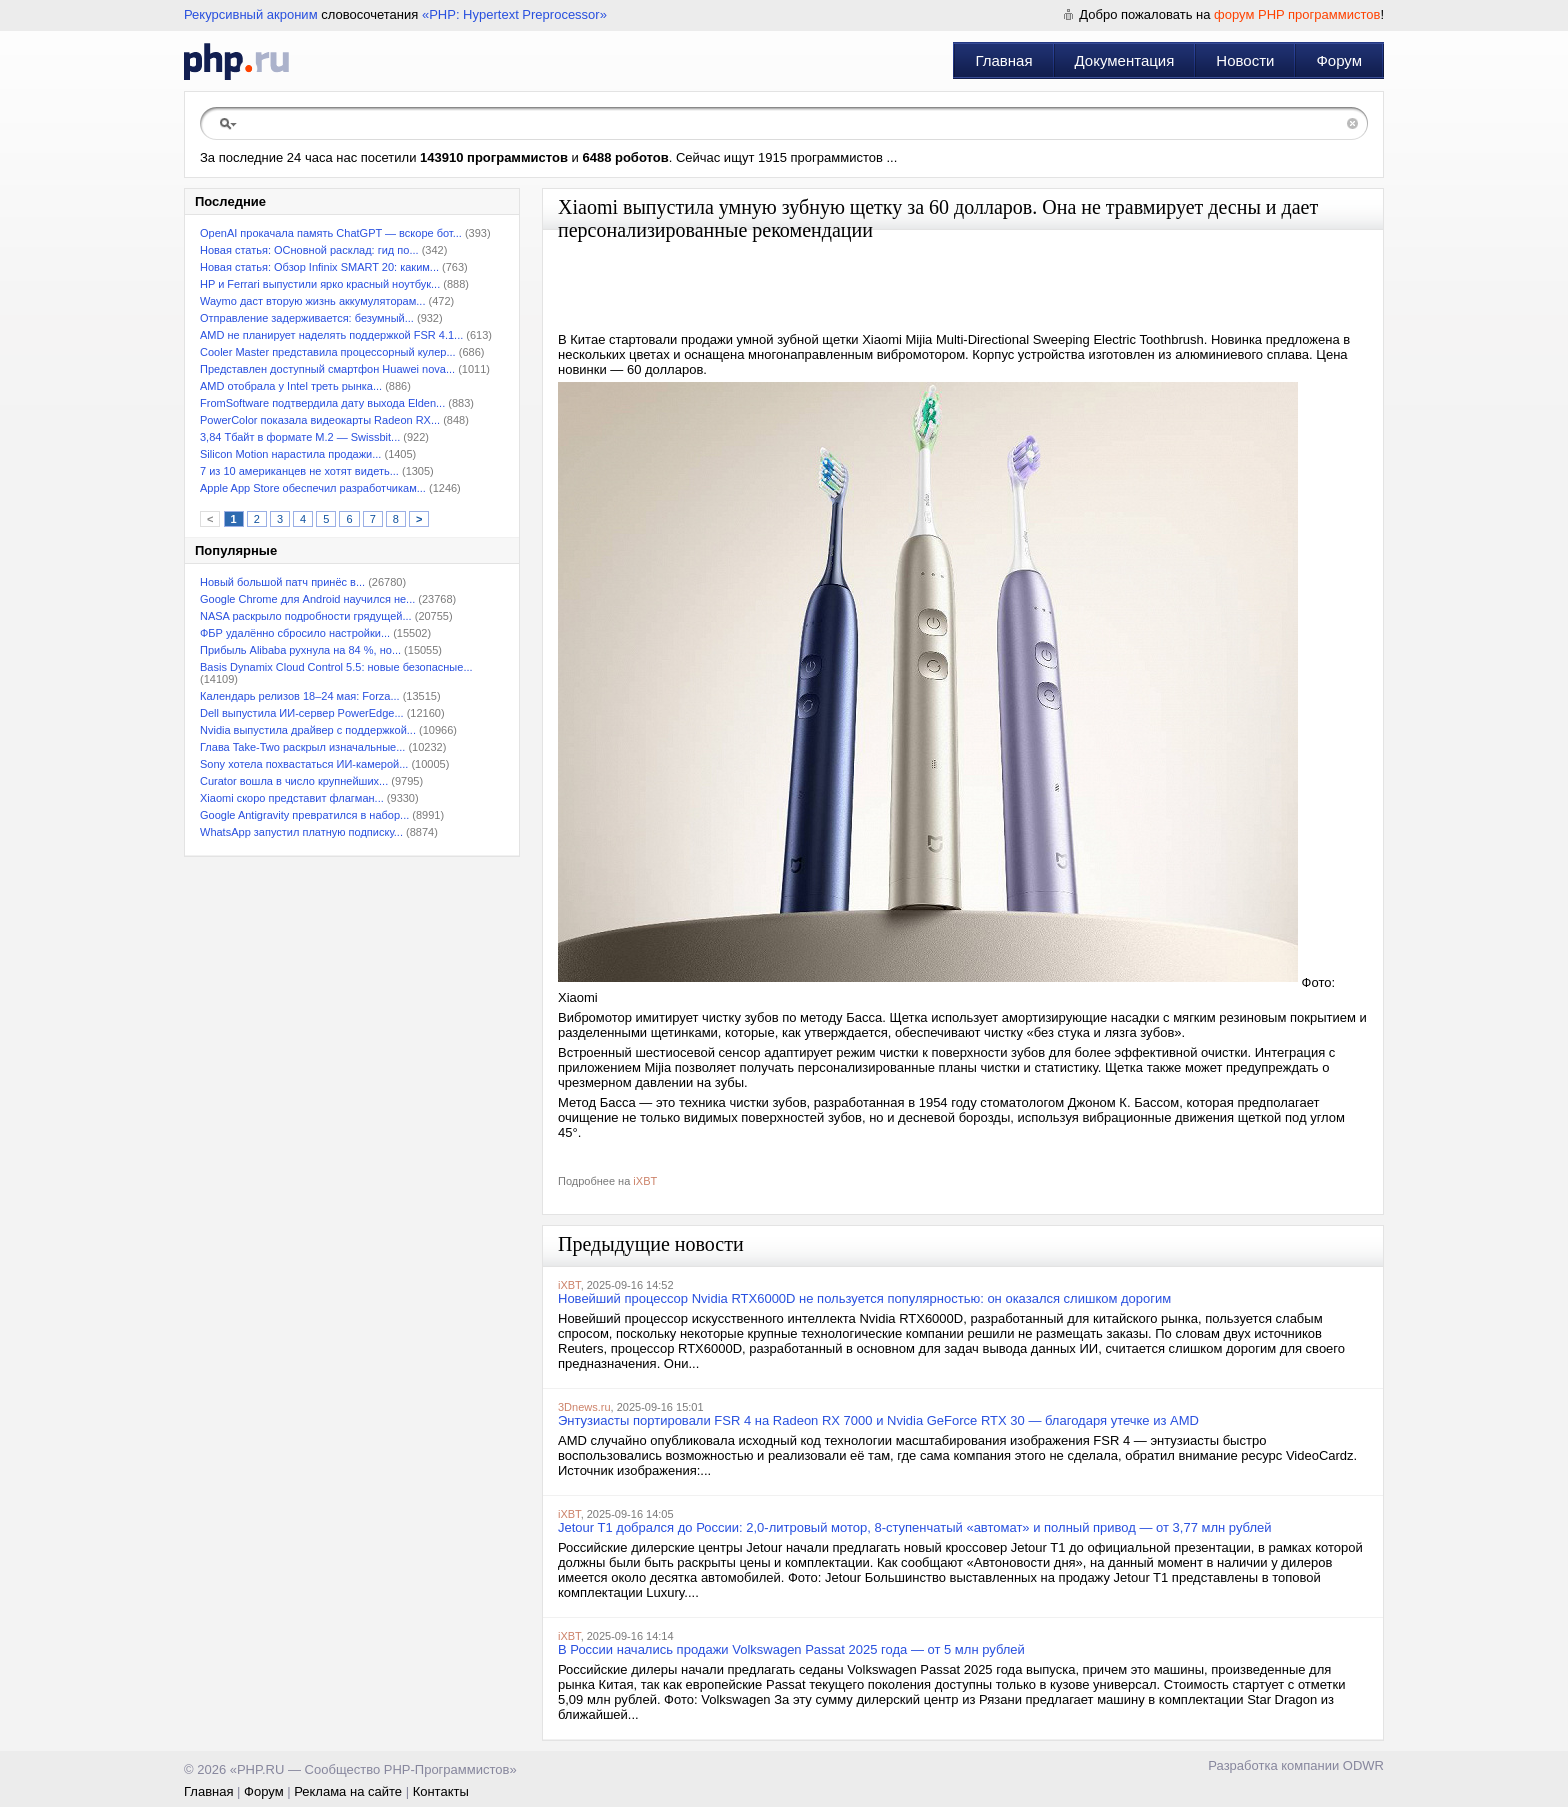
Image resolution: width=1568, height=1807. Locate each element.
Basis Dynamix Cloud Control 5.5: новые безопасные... (336, 667)
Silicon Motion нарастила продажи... (290, 454)
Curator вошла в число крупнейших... (294, 781)
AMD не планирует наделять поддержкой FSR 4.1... (331, 335)
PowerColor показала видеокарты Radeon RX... (320, 420)
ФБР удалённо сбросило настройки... (295, 633)
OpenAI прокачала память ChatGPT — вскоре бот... (331, 233)
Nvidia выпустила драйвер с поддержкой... (308, 730)
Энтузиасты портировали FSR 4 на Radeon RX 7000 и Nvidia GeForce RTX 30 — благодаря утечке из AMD (878, 1420)
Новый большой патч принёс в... (282, 582)
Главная (1003, 60)
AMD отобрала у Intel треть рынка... (291, 386)
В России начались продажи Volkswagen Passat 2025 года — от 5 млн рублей (791, 1649)
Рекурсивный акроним (251, 14)
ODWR (1363, 1765)
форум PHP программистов (1297, 14)
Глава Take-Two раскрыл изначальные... (302, 747)
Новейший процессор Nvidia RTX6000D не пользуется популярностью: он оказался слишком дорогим (864, 1298)
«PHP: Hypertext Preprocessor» (514, 14)
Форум (1339, 60)
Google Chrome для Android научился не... (307, 599)
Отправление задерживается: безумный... (307, 318)
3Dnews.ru (584, 1407)
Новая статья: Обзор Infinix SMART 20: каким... (319, 267)
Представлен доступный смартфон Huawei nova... (327, 369)
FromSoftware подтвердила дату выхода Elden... (322, 403)
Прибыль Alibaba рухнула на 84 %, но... (300, 650)
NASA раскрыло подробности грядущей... (306, 616)
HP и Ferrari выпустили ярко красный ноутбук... (320, 284)
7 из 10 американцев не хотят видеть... (299, 471)
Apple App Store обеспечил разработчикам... (313, 488)
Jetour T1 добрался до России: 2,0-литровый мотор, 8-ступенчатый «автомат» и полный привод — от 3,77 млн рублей (915, 1527)
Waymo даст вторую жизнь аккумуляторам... (312, 301)
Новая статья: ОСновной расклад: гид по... (309, 250)
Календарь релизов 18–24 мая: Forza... (300, 696)
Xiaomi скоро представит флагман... (292, 798)
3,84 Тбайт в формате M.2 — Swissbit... (300, 437)
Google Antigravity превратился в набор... (304, 815)
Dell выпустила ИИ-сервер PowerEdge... (302, 713)
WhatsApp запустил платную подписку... (301, 832)
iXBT (645, 1181)
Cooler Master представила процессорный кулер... (328, 352)
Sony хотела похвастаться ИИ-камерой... (304, 764)
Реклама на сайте (348, 1791)
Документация (1125, 60)
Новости (1245, 60)
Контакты (441, 1791)
